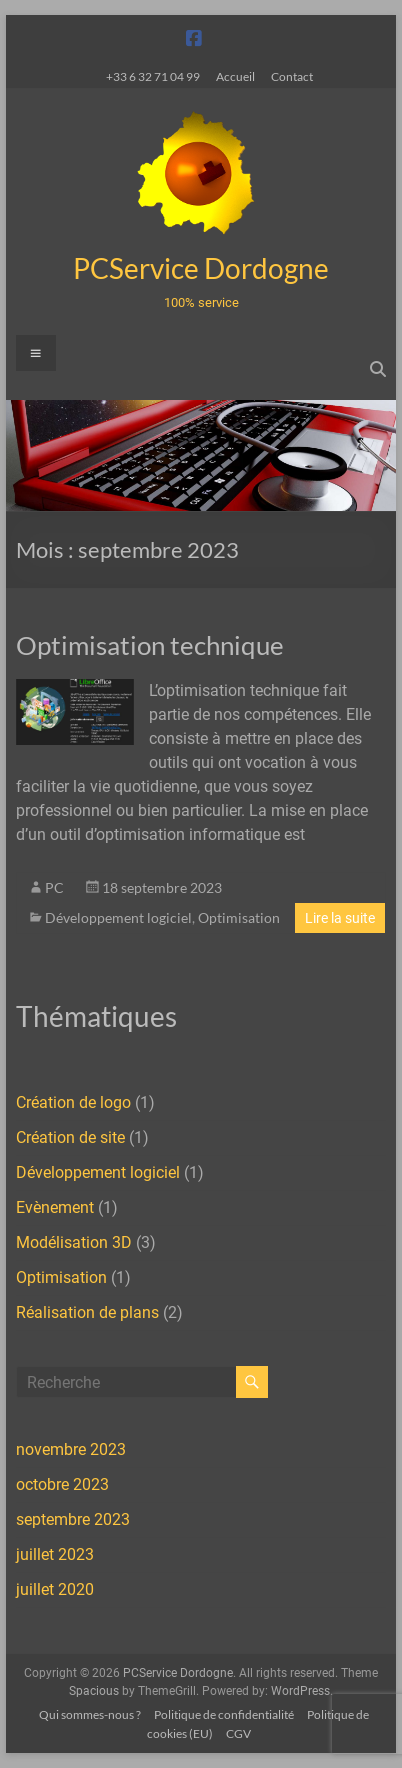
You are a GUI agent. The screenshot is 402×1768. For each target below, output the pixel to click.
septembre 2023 (73, 1519)
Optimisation (239, 917)
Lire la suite (340, 918)
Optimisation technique (150, 645)
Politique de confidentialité (224, 1714)
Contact (292, 76)
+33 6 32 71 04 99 (153, 76)
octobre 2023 (62, 1484)
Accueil (235, 76)
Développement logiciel (118, 917)
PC (54, 887)
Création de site (70, 1137)
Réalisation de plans (87, 1312)
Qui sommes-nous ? (90, 1714)
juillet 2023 (55, 1554)
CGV (238, 1733)
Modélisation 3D (74, 1242)
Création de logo (73, 1102)
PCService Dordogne (201, 268)
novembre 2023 (71, 1449)
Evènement (55, 1207)
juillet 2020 (55, 1589)
